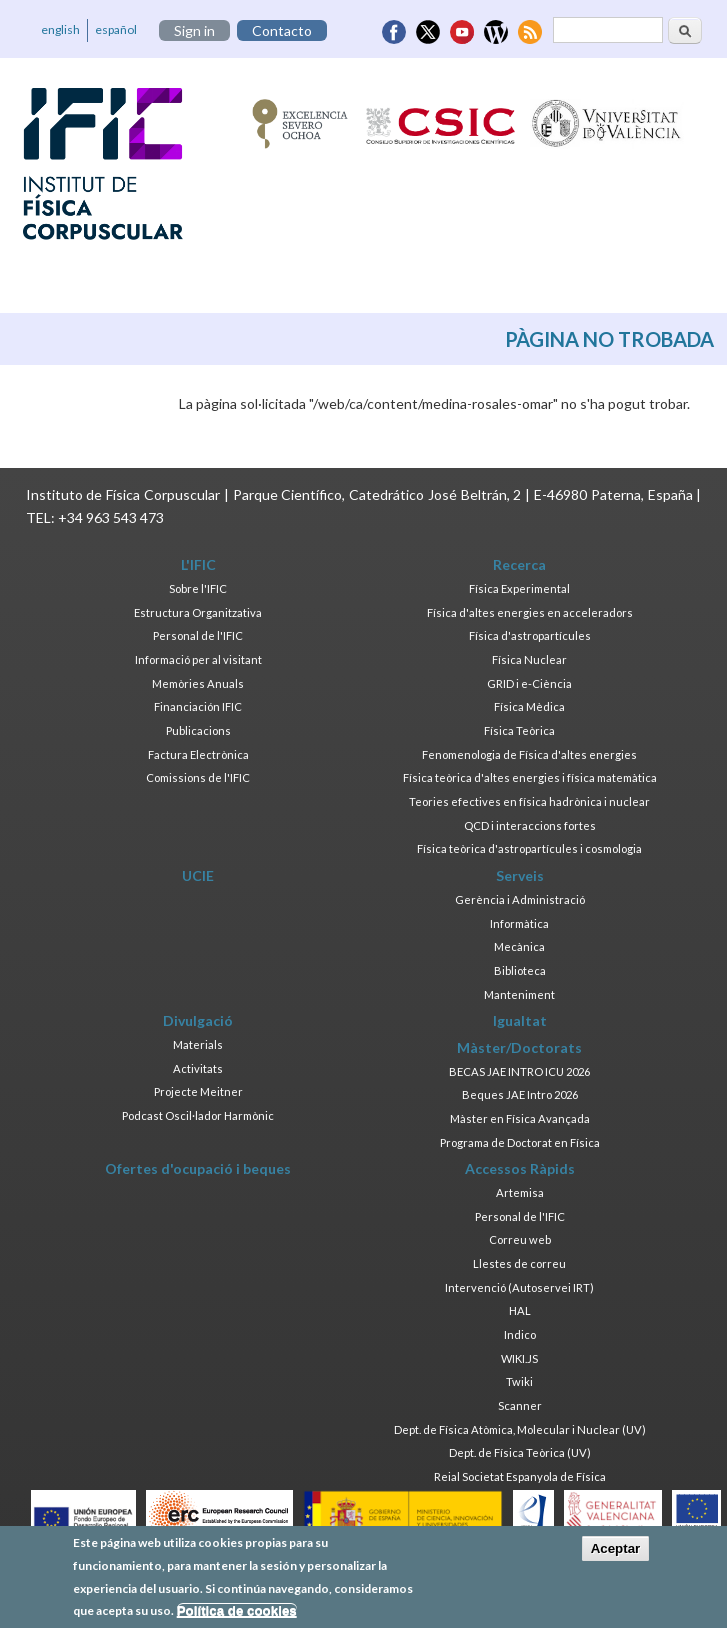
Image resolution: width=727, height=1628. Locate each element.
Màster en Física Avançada (520, 1118)
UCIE (198, 875)
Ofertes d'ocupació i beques (198, 1168)
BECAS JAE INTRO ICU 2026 (519, 1071)
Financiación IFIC (198, 706)
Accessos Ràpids (520, 1168)
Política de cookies (237, 1617)
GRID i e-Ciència (529, 683)
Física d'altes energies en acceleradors (530, 612)
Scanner (520, 1405)
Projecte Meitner (198, 1091)
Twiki (519, 1381)
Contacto (282, 30)
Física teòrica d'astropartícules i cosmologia (529, 848)
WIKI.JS (519, 1358)
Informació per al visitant (198, 659)
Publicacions (198, 730)
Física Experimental (519, 588)
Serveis (520, 875)
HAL (520, 1310)
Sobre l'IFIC (198, 588)
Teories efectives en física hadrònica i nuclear (529, 801)
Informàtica (519, 923)
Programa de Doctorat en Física (520, 1142)
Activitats (198, 1068)
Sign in (194, 30)
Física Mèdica (529, 706)
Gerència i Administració (520, 899)
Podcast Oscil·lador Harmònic (198, 1115)
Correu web (520, 1239)
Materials (198, 1044)
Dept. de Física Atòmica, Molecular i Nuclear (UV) (520, 1429)
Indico (520, 1334)
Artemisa (520, 1192)
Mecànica (519, 946)
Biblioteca (520, 970)
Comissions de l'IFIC (198, 777)
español (116, 29)
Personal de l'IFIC (198, 635)
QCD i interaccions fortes (530, 825)
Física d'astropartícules (530, 635)
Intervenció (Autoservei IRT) (519, 1287)
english (60, 29)
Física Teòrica (519, 730)
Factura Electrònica (198, 754)
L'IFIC (198, 564)
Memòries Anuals (198, 683)
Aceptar (616, 1555)
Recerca (519, 564)
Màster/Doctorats (519, 1047)
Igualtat (520, 1020)
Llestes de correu (519, 1263)
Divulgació (198, 1020)
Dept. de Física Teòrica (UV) (520, 1452)
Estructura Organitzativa (198, 612)
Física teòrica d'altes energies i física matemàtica (530, 777)
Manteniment (519, 994)
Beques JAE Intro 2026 (520, 1094)
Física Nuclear (529, 659)
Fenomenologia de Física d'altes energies (529, 754)
